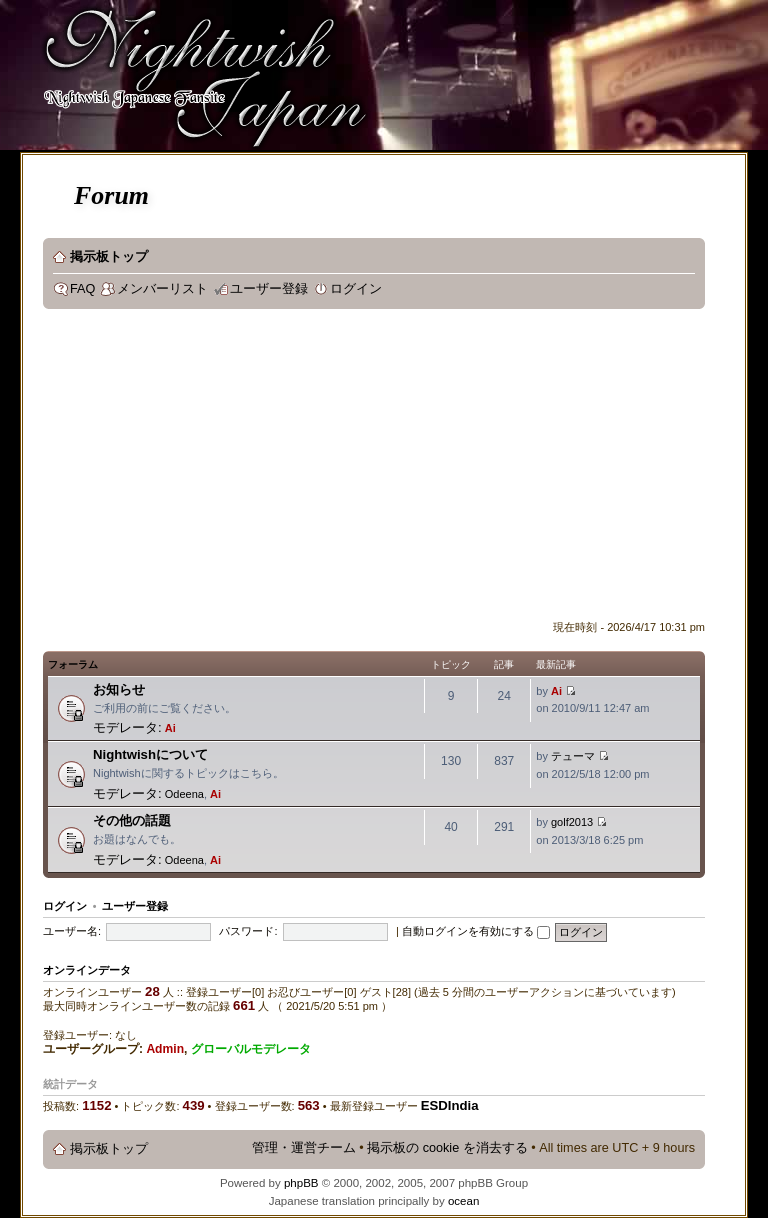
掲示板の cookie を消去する (447, 1148)
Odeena (184, 794)
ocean (463, 1201)
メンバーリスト (162, 289)
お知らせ (119, 689)
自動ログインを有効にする (476, 931)
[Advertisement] (405, 469)
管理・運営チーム (304, 1148)
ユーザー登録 (269, 289)
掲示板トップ (109, 257)
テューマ (573, 756)
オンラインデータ (87, 970)
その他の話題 (132, 820)
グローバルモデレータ (251, 1049)
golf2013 (572, 822)
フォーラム (73, 664)
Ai (170, 728)
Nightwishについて (150, 754)
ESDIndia (450, 1105)
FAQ (82, 289)
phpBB (301, 1183)
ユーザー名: (72, 931)
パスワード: (248, 931)
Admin (165, 1049)
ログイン (356, 289)
